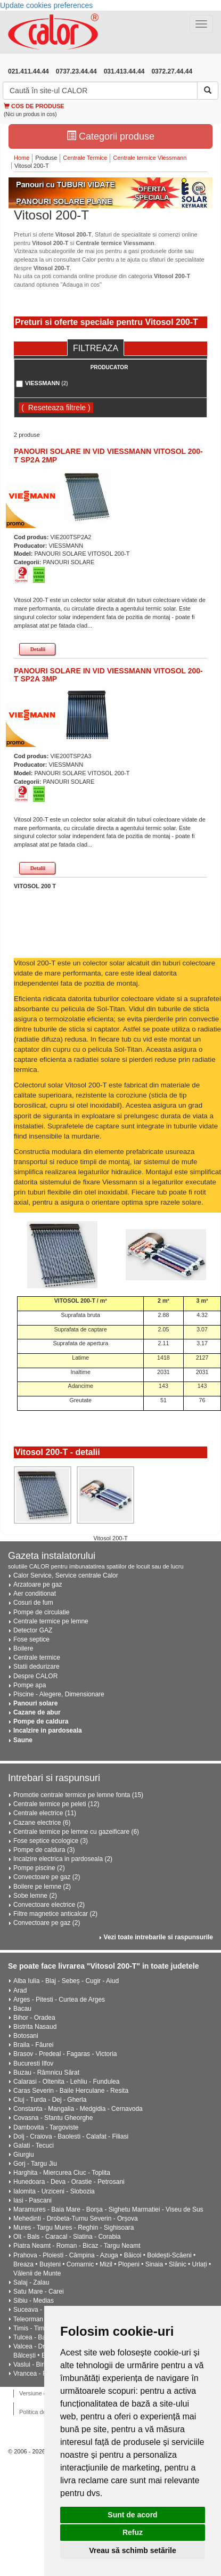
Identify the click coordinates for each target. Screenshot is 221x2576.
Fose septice (31, 1639)
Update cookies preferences (46, 5)
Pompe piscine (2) (39, 1868)
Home (21, 158)
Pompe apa (29, 1685)
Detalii (37, 649)
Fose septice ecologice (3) (50, 1840)
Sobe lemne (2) (35, 1895)
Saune (22, 1740)
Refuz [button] (132, 2532)
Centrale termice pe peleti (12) (56, 1804)
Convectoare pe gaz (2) (46, 1877)
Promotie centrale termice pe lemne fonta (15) (78, 1795)
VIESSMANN (46, 383)
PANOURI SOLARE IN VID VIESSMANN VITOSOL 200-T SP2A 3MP (108, 675)
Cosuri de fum (33, 1602)
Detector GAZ (32, 1630)
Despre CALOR (35, 1676)
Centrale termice (36, 1657)
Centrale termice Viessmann (149, 158)
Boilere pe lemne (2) (42, 1886)
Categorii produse (110, 136)
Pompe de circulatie (41, 1612)
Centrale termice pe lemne (50, 1621)
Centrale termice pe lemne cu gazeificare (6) (76, 1831)
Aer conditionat (34, 1593)
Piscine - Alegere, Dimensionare (58, 1694)
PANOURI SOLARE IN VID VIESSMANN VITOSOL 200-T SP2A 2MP (108, 455)
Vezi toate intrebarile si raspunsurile (158, 1937)
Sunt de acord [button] (132, 2514)
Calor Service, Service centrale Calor (65, 1575)
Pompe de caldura (40, 1721)
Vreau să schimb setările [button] (132, 2550)
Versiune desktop (41, 2393)
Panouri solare (35, 1703)
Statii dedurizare (36, 1666)
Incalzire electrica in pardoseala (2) (62, 1859)
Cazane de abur (37, 1712)
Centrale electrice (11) (44, 1813)
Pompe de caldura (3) (44, 1850)
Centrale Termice (85, 158)
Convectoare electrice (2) (49, 1904)
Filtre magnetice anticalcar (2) (55, 1913)
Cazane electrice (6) (41, 1822)
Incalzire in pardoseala (47, 1730)
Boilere (23, 1648)
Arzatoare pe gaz (37, 1584)
